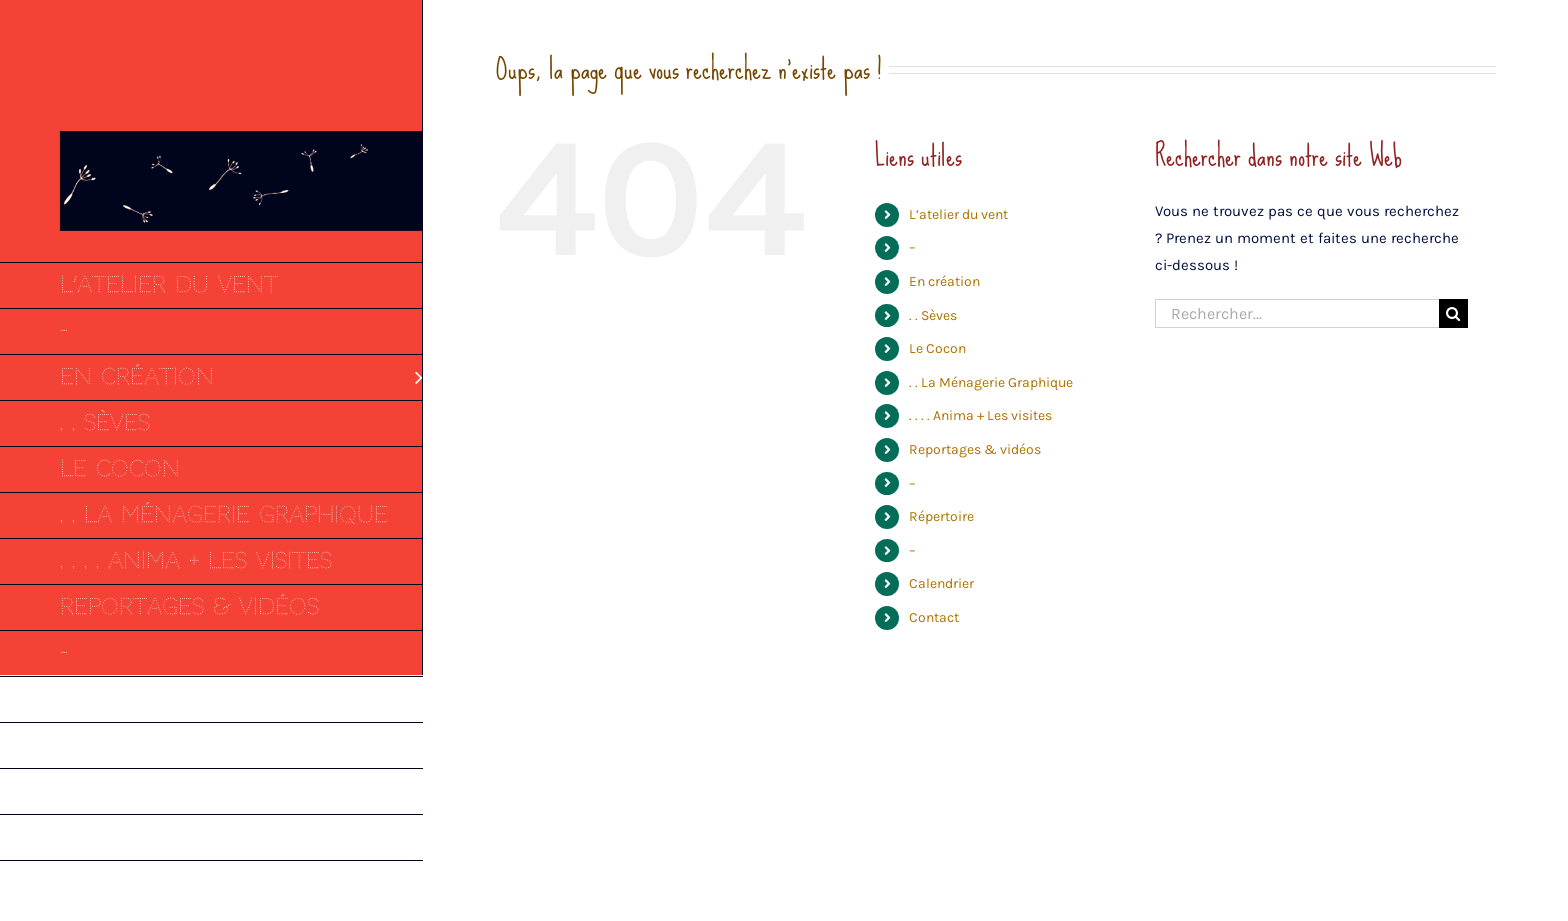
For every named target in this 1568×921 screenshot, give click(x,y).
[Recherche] (1453, 313)
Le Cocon (937, 348)
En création (944, 281)
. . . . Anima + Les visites (980, 415)
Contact (934, 617)
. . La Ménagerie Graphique (991, 382)
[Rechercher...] (1297, 313)
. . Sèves (933, 315)
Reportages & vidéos (975, 449)
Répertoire (941, 516)
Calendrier (941, 583)
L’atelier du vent (958, 214)
